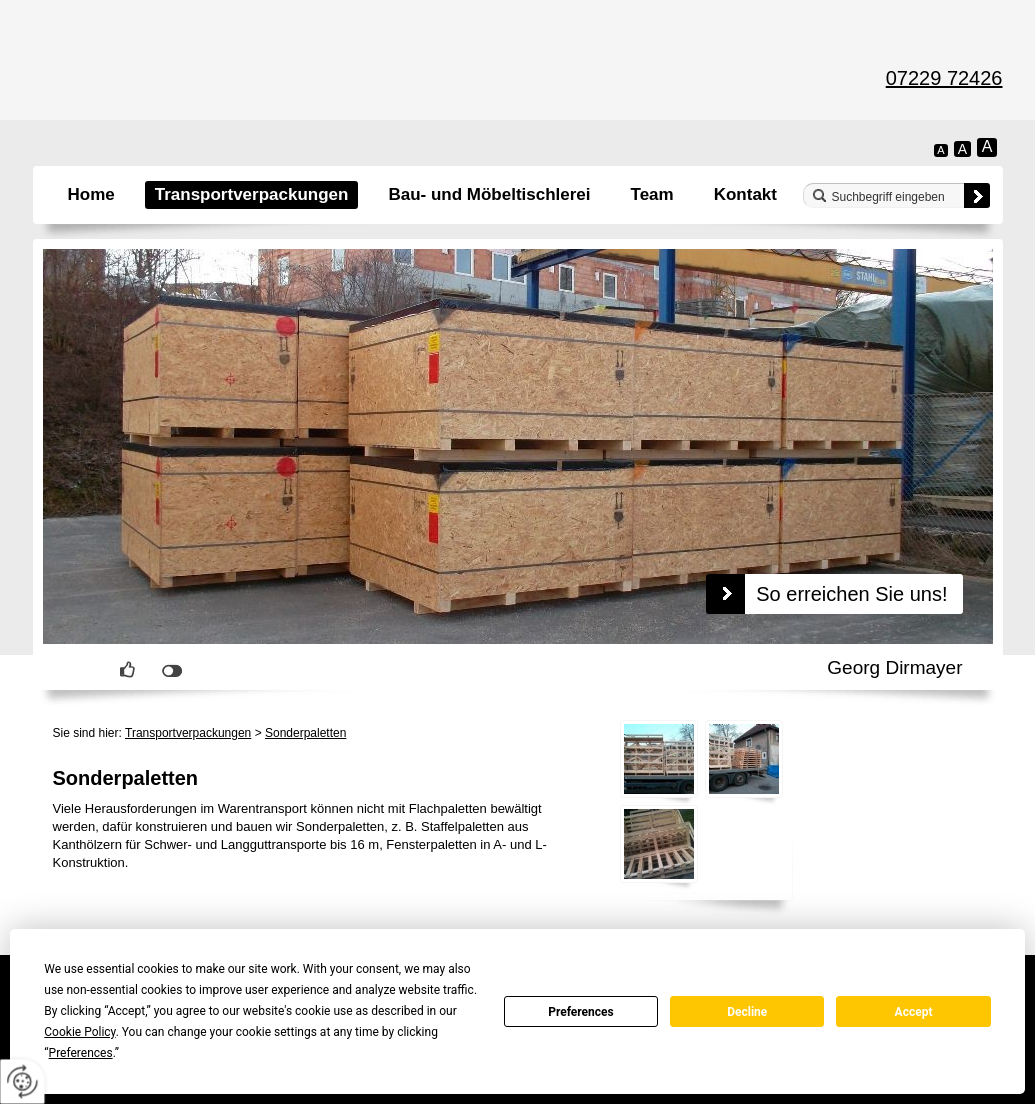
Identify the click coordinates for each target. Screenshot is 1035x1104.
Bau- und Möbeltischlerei (489, 194)
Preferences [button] (81, 1053)
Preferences (581, 1012)
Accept (914, 1012)
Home (91, 194)
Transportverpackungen (252, 194)
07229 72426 (944, 78)
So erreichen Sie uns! (851, 594)
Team (652, 194)
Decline (747, 1012)
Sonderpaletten (305, 733)
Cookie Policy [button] (79, 1032)
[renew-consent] (22, 1081)
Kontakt (745, 194)
